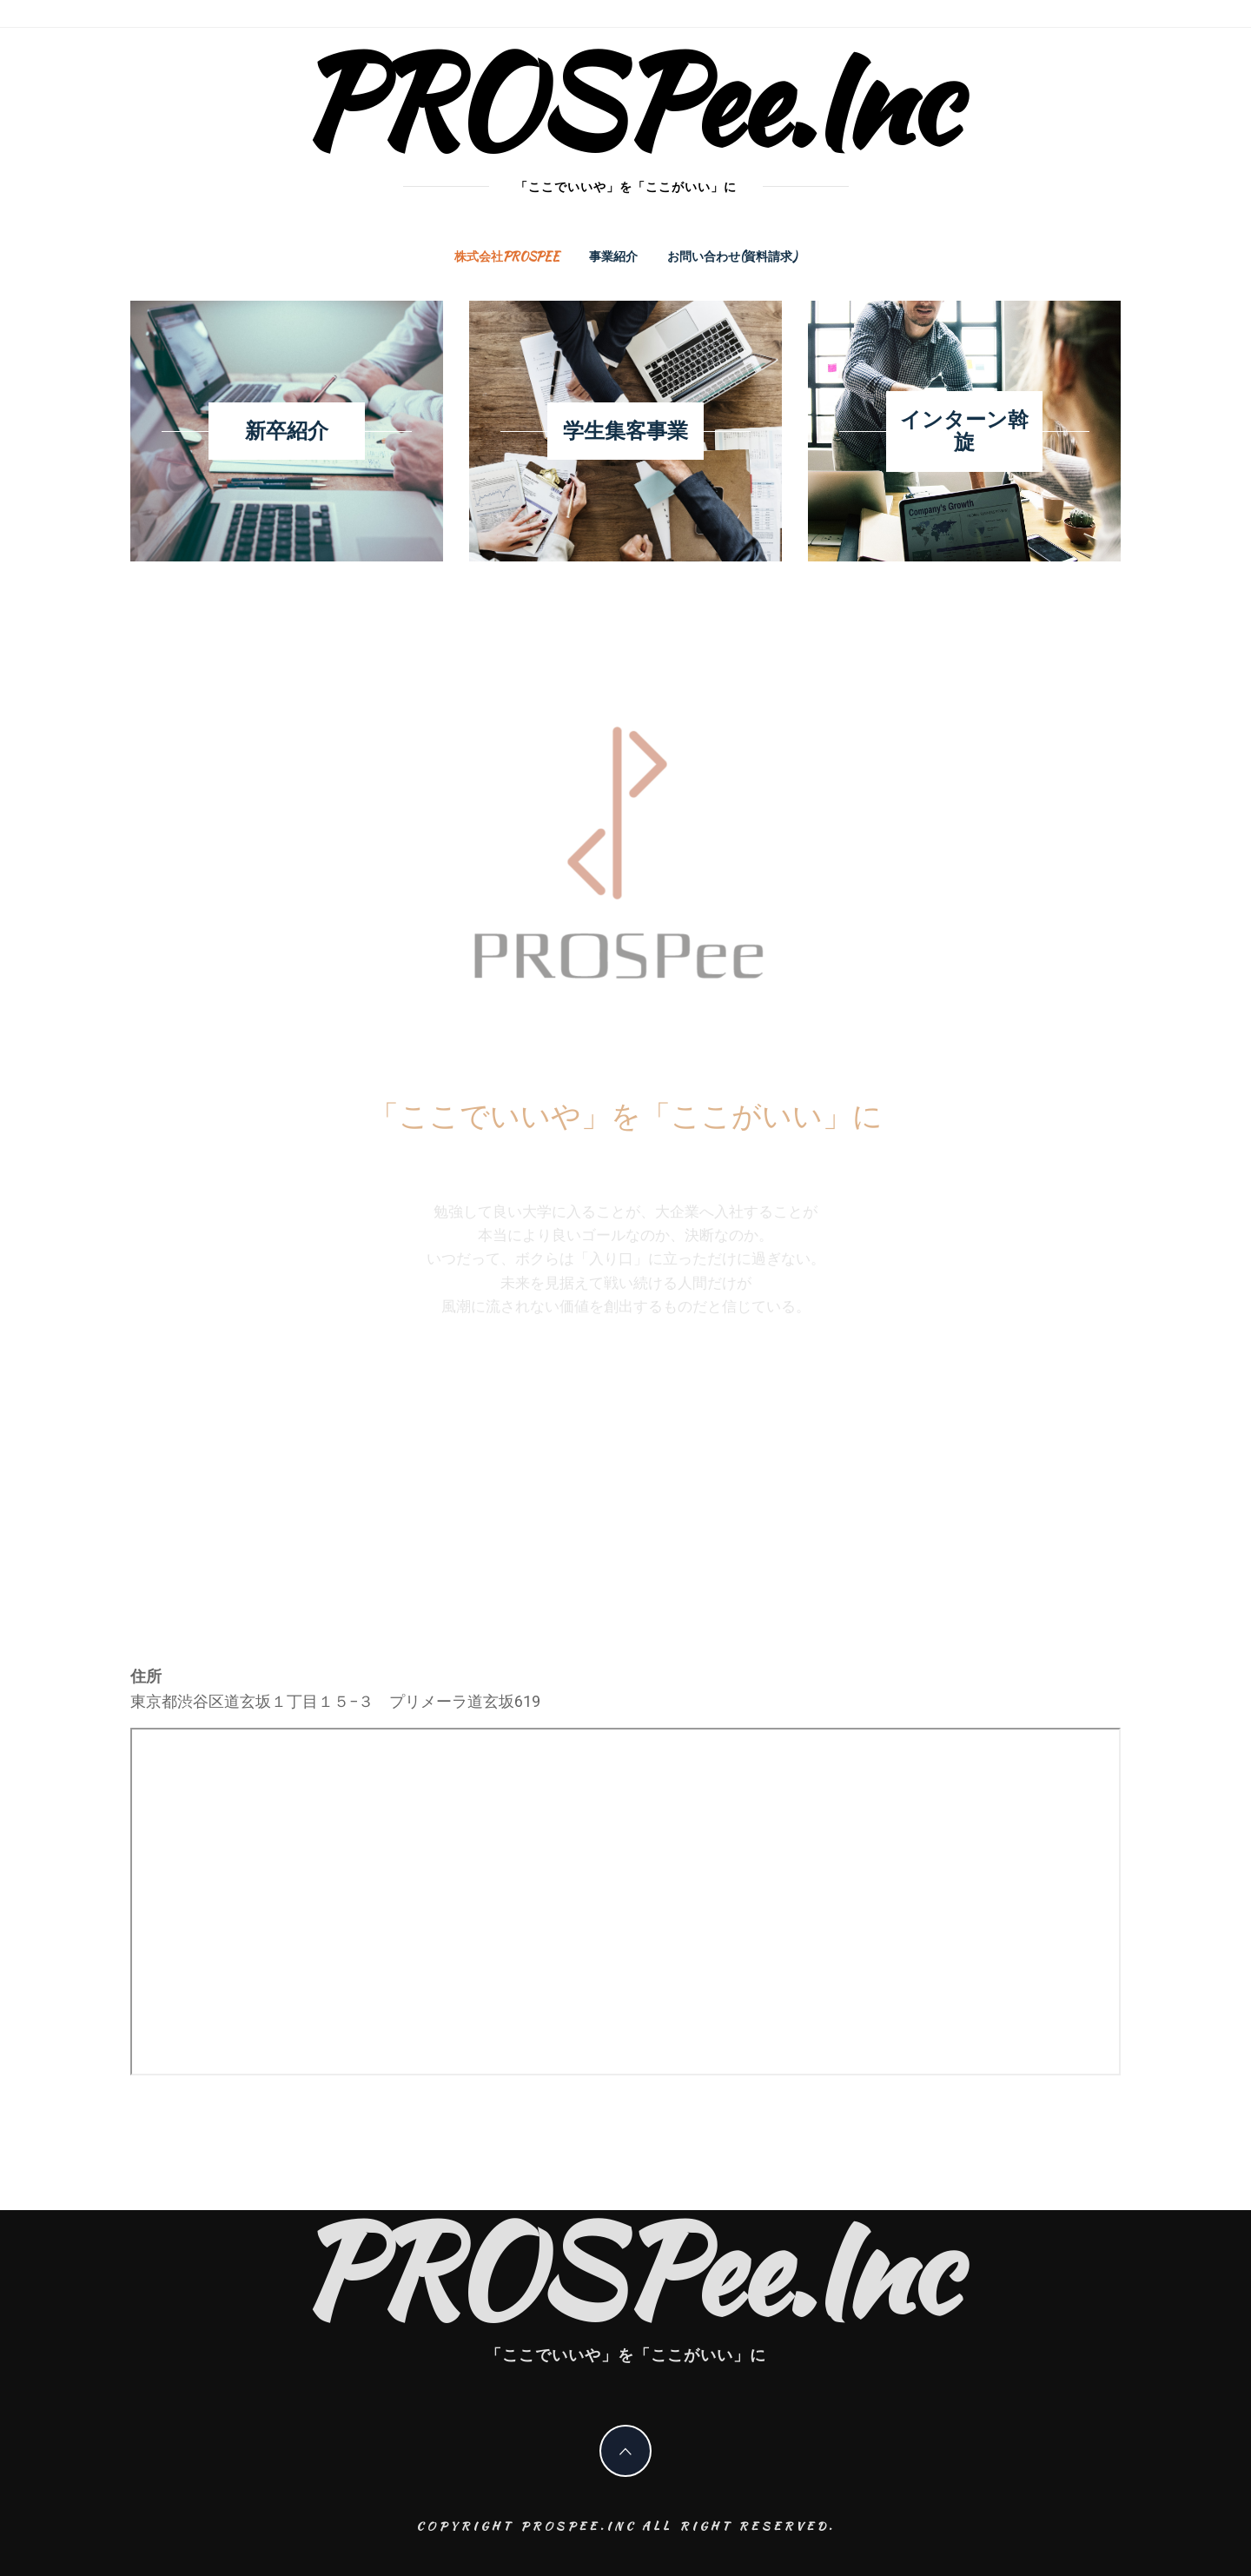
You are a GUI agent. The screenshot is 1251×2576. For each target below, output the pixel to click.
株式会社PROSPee (506, 256)
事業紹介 (613, 256)
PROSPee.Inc (626, 100)
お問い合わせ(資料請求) (732, 256)
